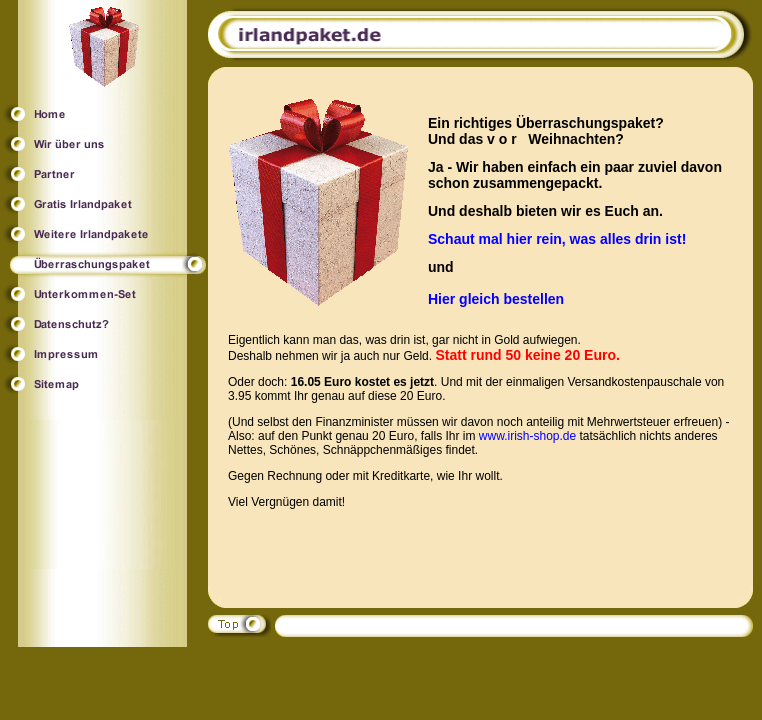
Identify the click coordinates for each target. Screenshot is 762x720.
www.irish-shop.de (527, 436)
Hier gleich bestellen (496, 299)
